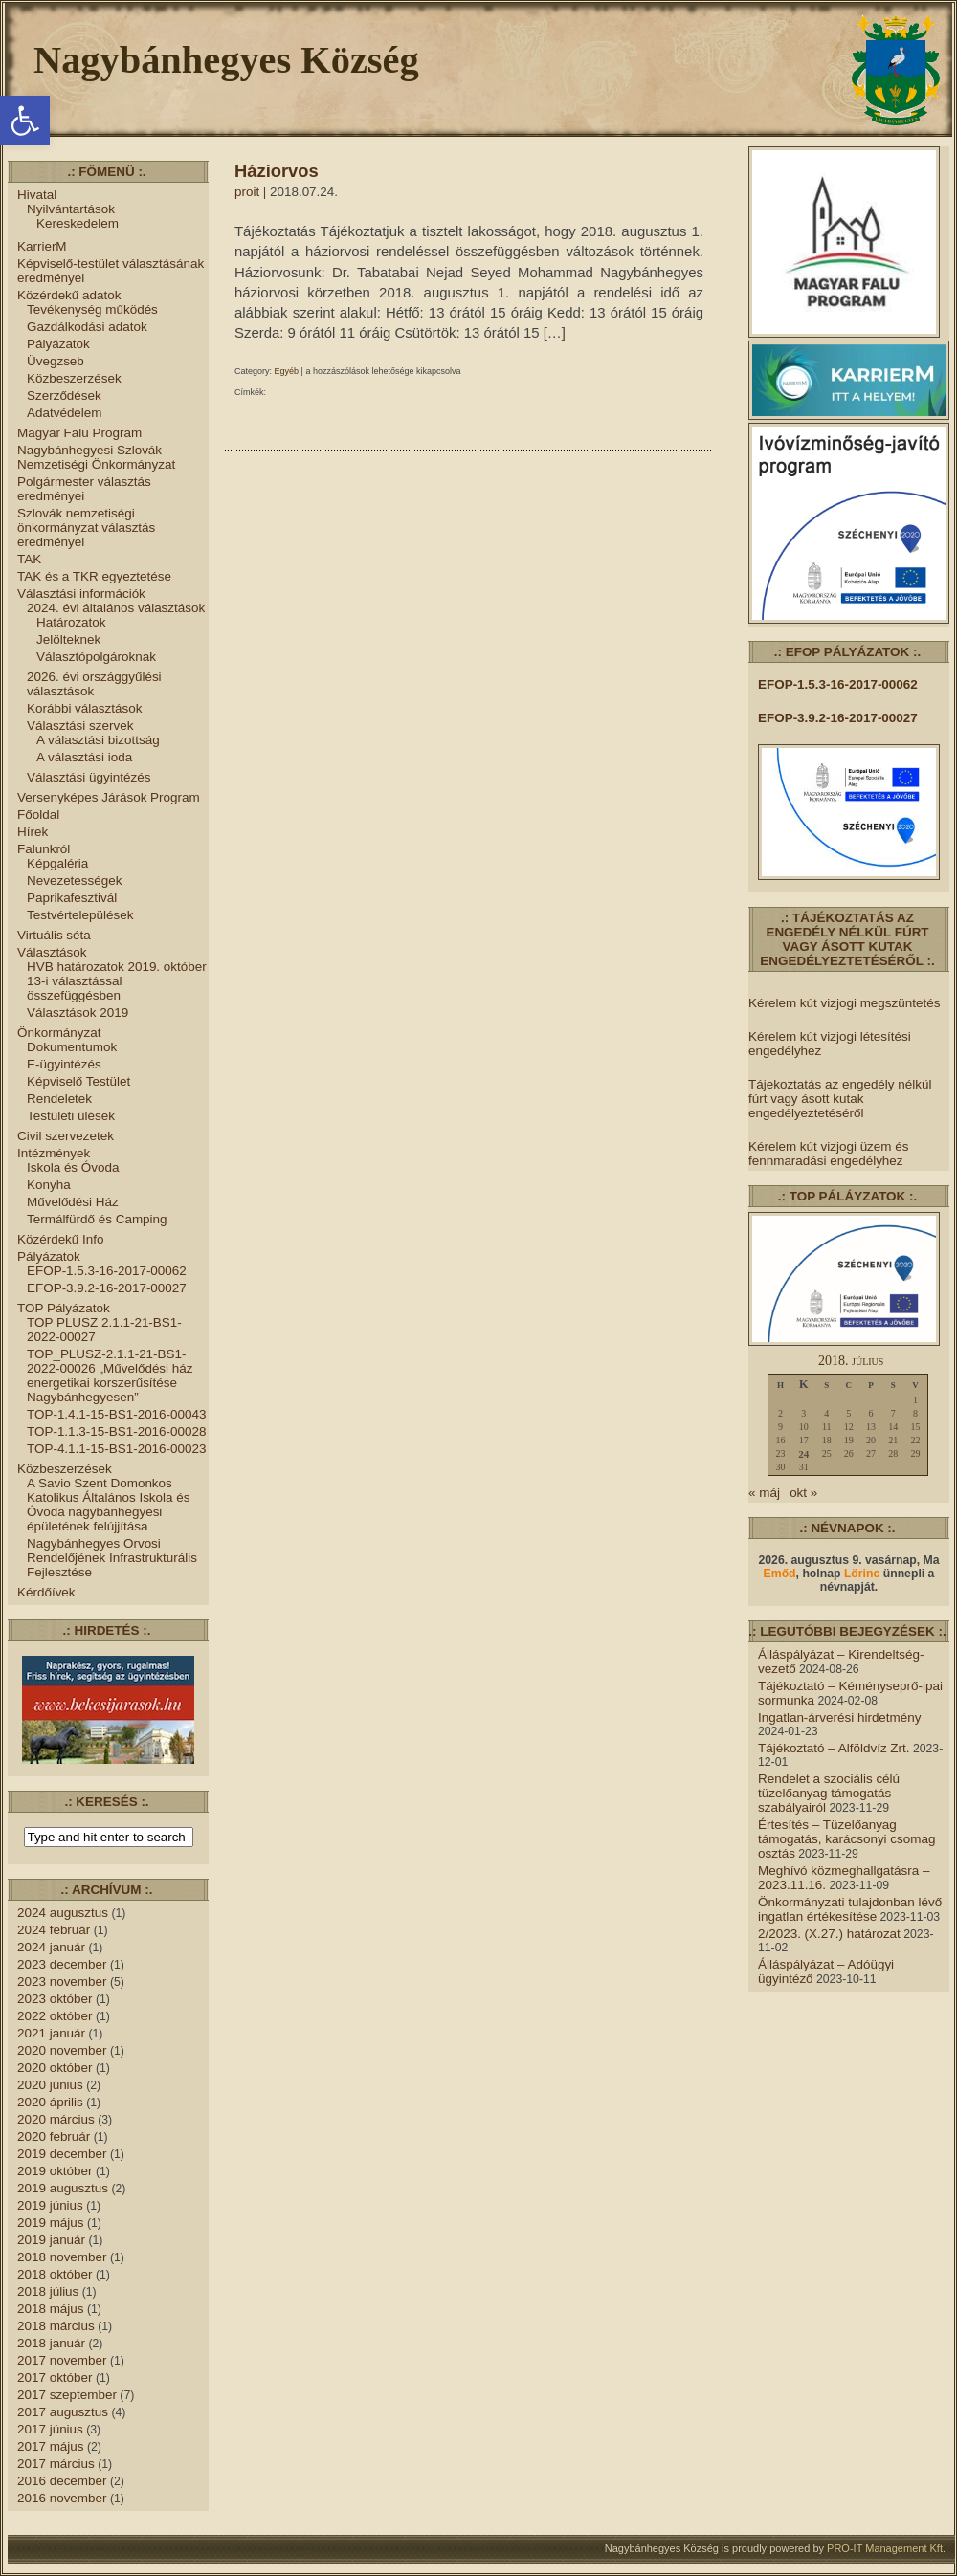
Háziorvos (276, 171)
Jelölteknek (68, 639)
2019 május (50, 2222)
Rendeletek (59, 1098)
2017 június (50, 2429)
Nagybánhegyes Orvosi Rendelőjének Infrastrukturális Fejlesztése (112, 1557)
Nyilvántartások (71, 209)
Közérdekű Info (60, 1239)
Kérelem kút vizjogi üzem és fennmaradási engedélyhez (828, 1153)
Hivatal (36, 194)
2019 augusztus (62, 2188)
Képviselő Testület (78, 1081)
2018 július (47, 2291)
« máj (764, 1493)
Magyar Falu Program (79, 433)
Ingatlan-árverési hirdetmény (840, 1717)
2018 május (50, 2308)
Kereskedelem (77, 223)
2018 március (56, 2326)
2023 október (55, 1999)
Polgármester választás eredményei (84, 488)
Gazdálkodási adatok (87, 326)
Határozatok (71, 622)
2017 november (62, 2360)
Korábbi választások (84, 708)
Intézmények (53, 1153)
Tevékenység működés (92, 309)
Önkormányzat (58, 1032)
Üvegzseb (55, 361)
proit (246, 192)
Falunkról (43, 849)
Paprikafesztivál (72, 898)
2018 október (55, 2274)
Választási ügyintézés (88, 777)
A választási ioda (84, 757)
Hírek (32, 832)
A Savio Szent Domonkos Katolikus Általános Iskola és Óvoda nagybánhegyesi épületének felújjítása (108, 1504)
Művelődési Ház (73, 1202)
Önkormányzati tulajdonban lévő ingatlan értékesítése (850, 1909)
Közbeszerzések (74, 378)
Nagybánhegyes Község (226, 59)
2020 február (53, 2136)
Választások (52, 952)
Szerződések (64, 395)
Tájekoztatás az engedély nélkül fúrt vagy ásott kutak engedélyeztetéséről (839, 1098)
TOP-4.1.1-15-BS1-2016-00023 (116, 1449)
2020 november (62, 2050)
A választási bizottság (98, 740)
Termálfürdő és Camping (97, 1219)
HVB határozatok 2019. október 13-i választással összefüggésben (117, 980)
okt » (803, 1493)
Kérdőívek (46, 1592)
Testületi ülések (71, 1116)
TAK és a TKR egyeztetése (94, 576)
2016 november (62, 2498)
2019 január (51, 2240)
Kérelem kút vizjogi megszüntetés (844, 1003)
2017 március (56, 2463)
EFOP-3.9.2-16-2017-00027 (107, 1288)
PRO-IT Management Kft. (886, 2548)
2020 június (50, 2085)
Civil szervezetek (65, 1136)
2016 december (62, 2481)
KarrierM (42, 246)
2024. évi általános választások (116, 608)
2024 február (53, 1930)
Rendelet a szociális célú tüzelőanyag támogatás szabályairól (829, 1793)
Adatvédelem (64, 413)
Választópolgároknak (96, 657)
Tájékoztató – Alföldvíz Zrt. (834, 1748)
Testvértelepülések (80, 915)
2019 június (50, 2205)
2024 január (51, 1947)
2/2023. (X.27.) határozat (829, 1933)
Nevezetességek (74, 880)
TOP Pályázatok (63, 1308)
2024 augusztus (62, 1912)
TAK (29, 559)
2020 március (56, 2119)
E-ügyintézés (64, 1064)
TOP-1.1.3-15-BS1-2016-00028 (116, 1431)
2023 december (62, 1964)
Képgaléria (57, 863)
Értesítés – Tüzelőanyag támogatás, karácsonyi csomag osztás (846, 1838)
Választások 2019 (77, 1012)
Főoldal (38, 814)
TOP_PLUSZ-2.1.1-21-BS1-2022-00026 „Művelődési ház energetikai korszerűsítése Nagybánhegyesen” (110, 1375)
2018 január (51, 2343)
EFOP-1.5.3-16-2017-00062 (107, 1271)
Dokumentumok (72, 1047)
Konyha (49, 1185)
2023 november (62, 1981)
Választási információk (81, 593)
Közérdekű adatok (69, 295)
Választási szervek (80, 725)
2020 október (55, 2067)
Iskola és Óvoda (73, 1167)
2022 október (55, 2016)
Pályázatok (58, 344)
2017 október (55, 2377)
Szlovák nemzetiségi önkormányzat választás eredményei (86, 527)
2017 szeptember (67, 2395)
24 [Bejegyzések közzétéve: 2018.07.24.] (803, 1454)
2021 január (51, 2033)
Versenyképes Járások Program (108, 797)
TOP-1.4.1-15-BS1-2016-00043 (116, 1414)
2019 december (62, 2154)
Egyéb (287, 371)
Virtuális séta (54, 935)
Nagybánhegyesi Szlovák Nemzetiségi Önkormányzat (96, 457)
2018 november (62, 2257)
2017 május (50, 2446)
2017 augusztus (62, 2412)
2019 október (55, 2171)
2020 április (50, 2102)
